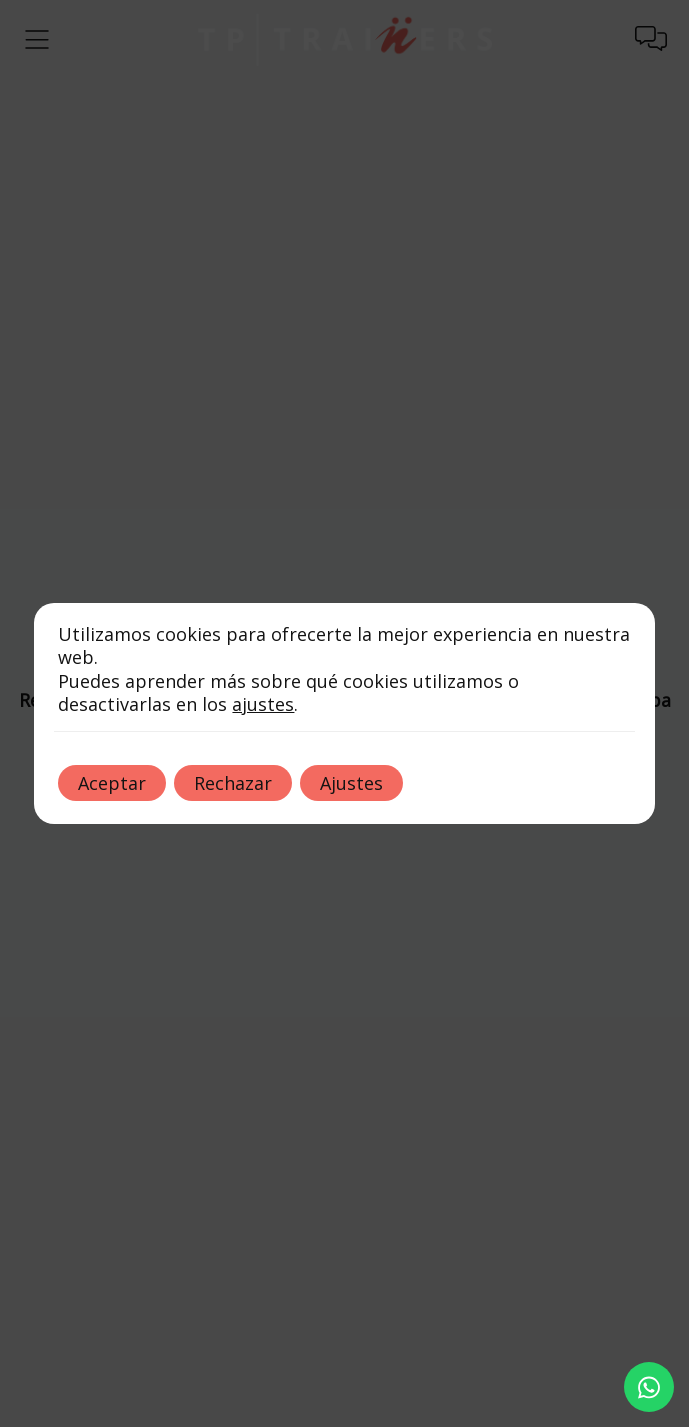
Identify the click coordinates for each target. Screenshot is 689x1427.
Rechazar (233, 783)
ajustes (263, 704)
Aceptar (112, 783)
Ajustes (351, 783)
